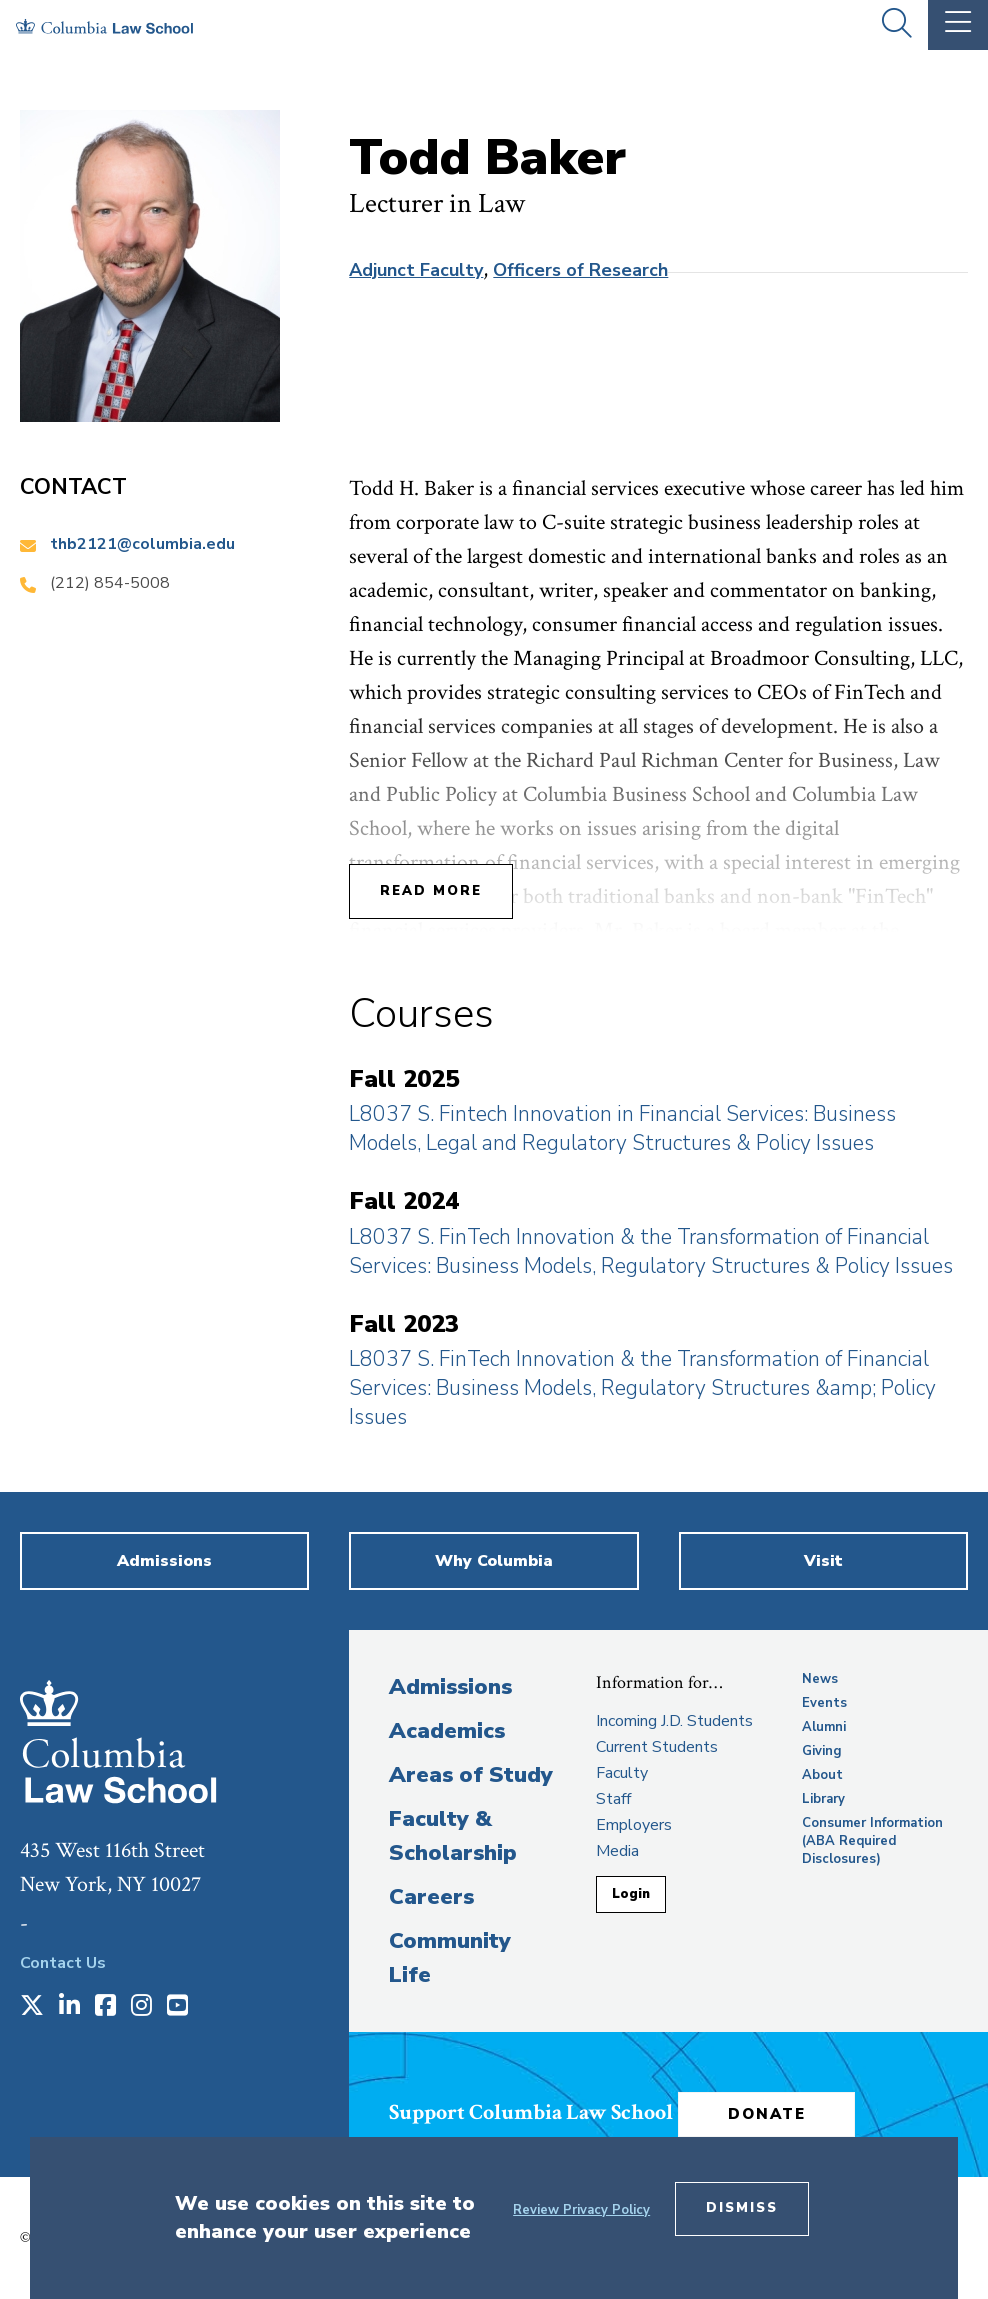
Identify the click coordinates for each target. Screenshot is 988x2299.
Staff (613, 1799)
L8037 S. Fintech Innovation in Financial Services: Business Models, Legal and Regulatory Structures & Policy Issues (622, 1128)
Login (631, 1894)
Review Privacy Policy (581, 2210)
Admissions (450, 1687)
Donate (768, 2114)
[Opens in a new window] (32, 2007)
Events (824, 1703)
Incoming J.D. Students (674, 1721)
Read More (431, 891)
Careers (431, 1897)
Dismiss (742, 2208)
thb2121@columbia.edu (142, 544)
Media (617, 1851)
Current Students (657, 1747)
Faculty (622, 1773)
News (820, 1679)
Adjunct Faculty (416, 270)
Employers (634, 1825)
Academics (447, 1731)
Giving (822, 1751)
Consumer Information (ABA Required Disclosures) (872, 1841)
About (822, 1775)
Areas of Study (471, 1775)
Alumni (824, 1727)
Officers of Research (580, 270)
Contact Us (63, 1963)
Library (823, 1799)
